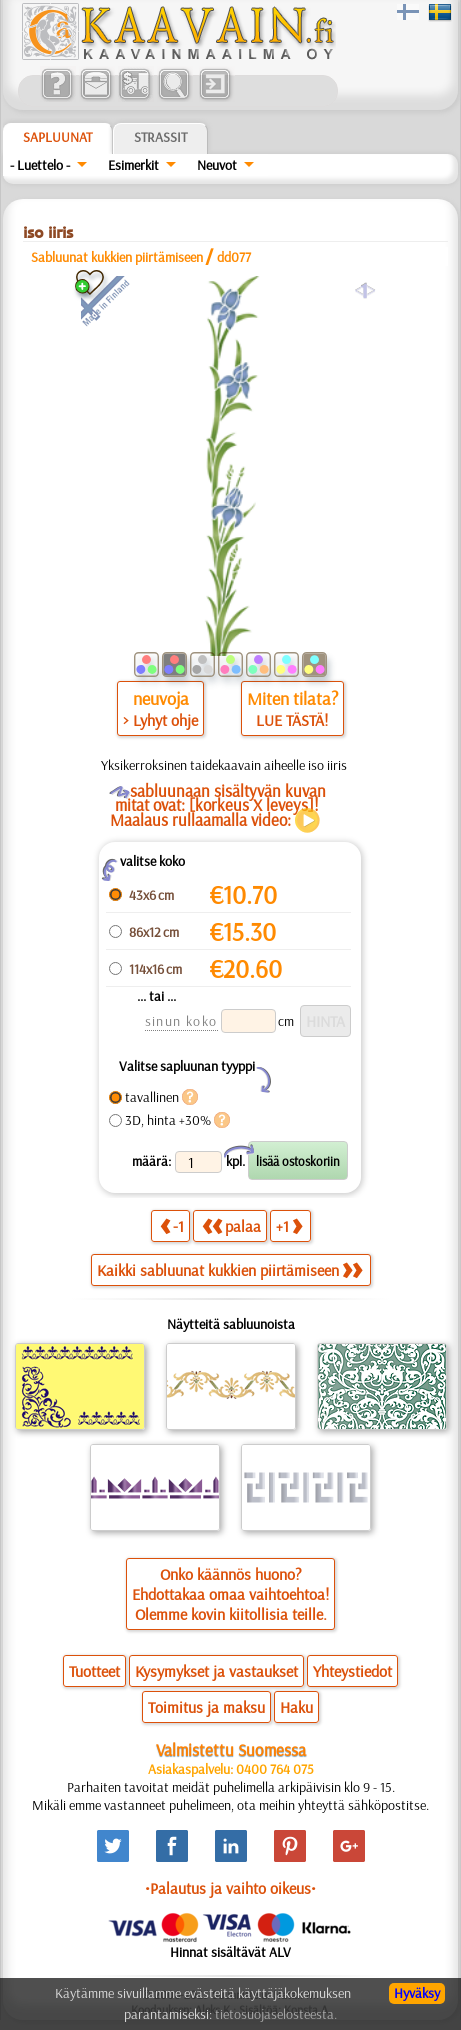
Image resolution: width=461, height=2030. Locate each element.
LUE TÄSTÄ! (292, 720)
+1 (289, 1225)
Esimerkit (133, 165)
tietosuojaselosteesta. (276, 2014)
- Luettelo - (40, 165)
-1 (172, 1225)
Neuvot (217, 165)
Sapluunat (57, 137)
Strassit (160, 137)
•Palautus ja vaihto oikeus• (230, 1888)
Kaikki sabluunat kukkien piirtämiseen (229, 1270)
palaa (231, 1225)
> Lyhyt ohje (160, 720)
